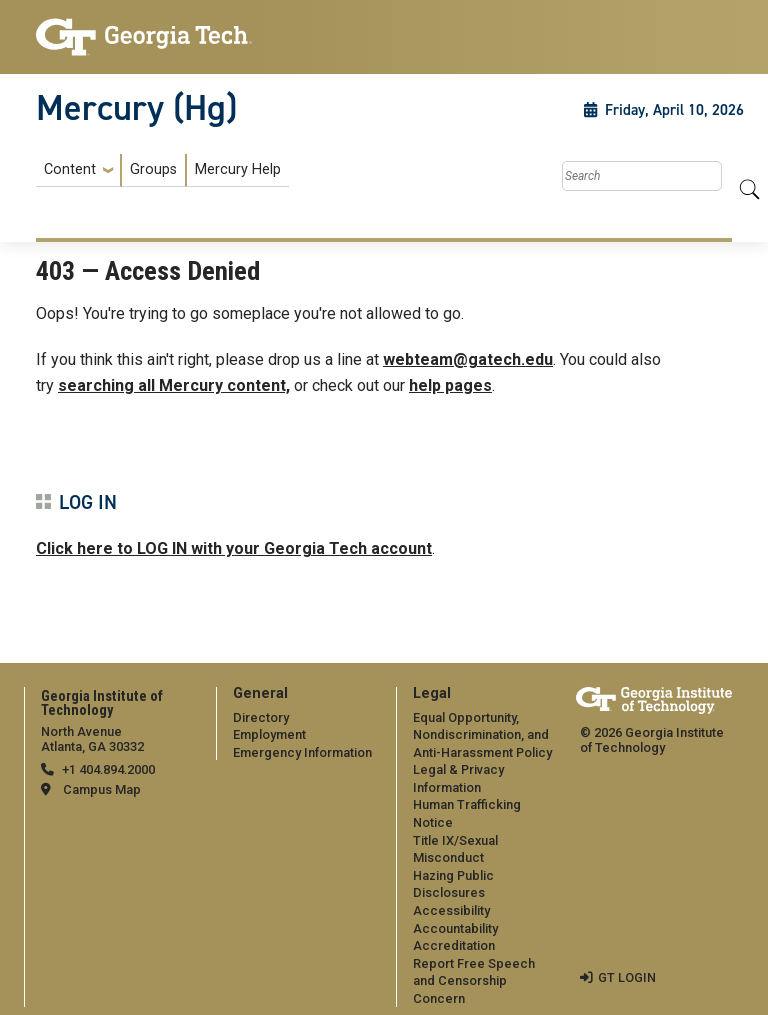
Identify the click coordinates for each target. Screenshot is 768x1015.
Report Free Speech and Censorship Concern (474, 981)
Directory (261, 717)
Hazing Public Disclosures (453, 884)
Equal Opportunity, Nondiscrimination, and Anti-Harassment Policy (482, 735)
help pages (450, 385)
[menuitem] (162, 170)
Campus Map (102, 789)
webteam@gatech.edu (468, 359)
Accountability (455, 928)
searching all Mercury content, (174, 385)
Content (70, 170)
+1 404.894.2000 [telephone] (108, 769)
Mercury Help (238, 169)
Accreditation (454, 945)
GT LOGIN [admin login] (627, 977)
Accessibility (451, 910)
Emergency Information (302, 752)
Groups (153, 169)
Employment (269, 734)
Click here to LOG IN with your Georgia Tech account (234, 548)
